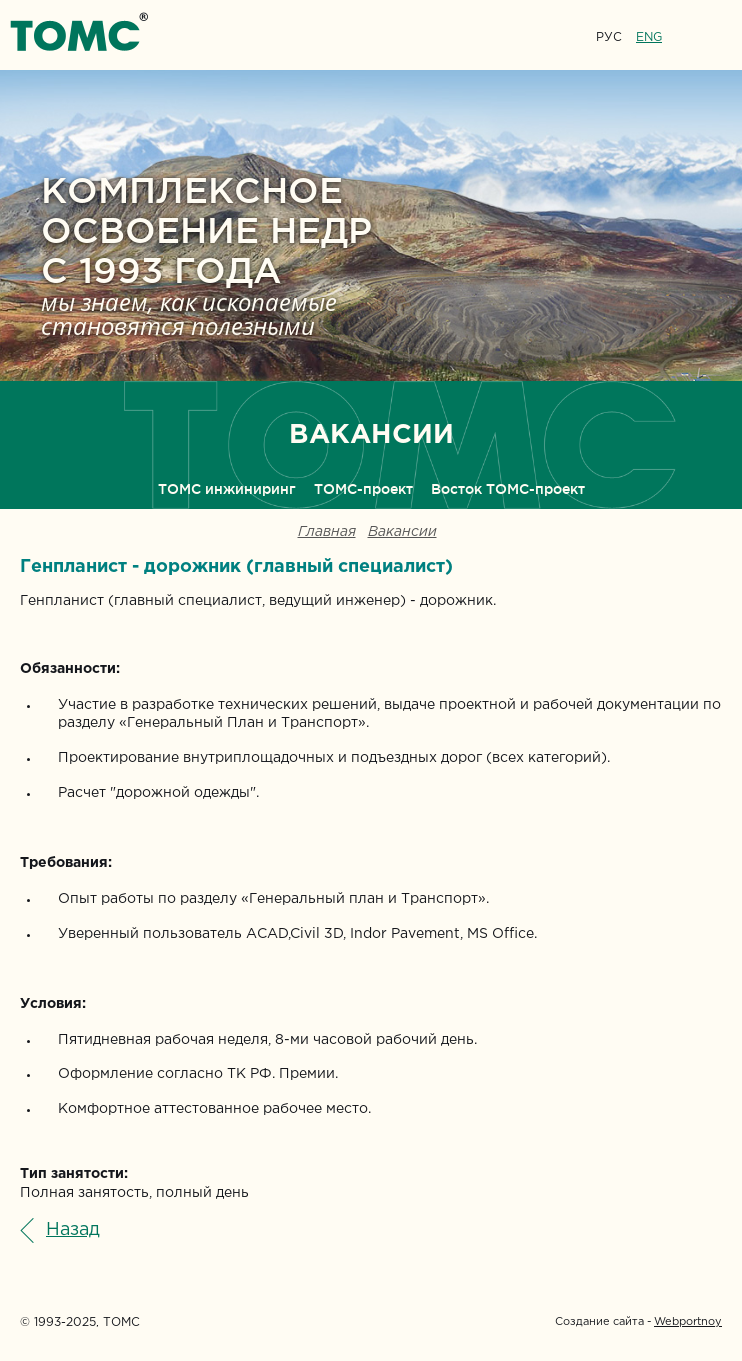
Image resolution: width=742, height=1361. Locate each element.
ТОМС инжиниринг (227, 489)
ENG (649, 37)
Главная (327, 532)
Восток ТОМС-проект (508, 489)
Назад (73, 1230)
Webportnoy (688, 1322)
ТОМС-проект (363, 489)
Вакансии (402, 532)
